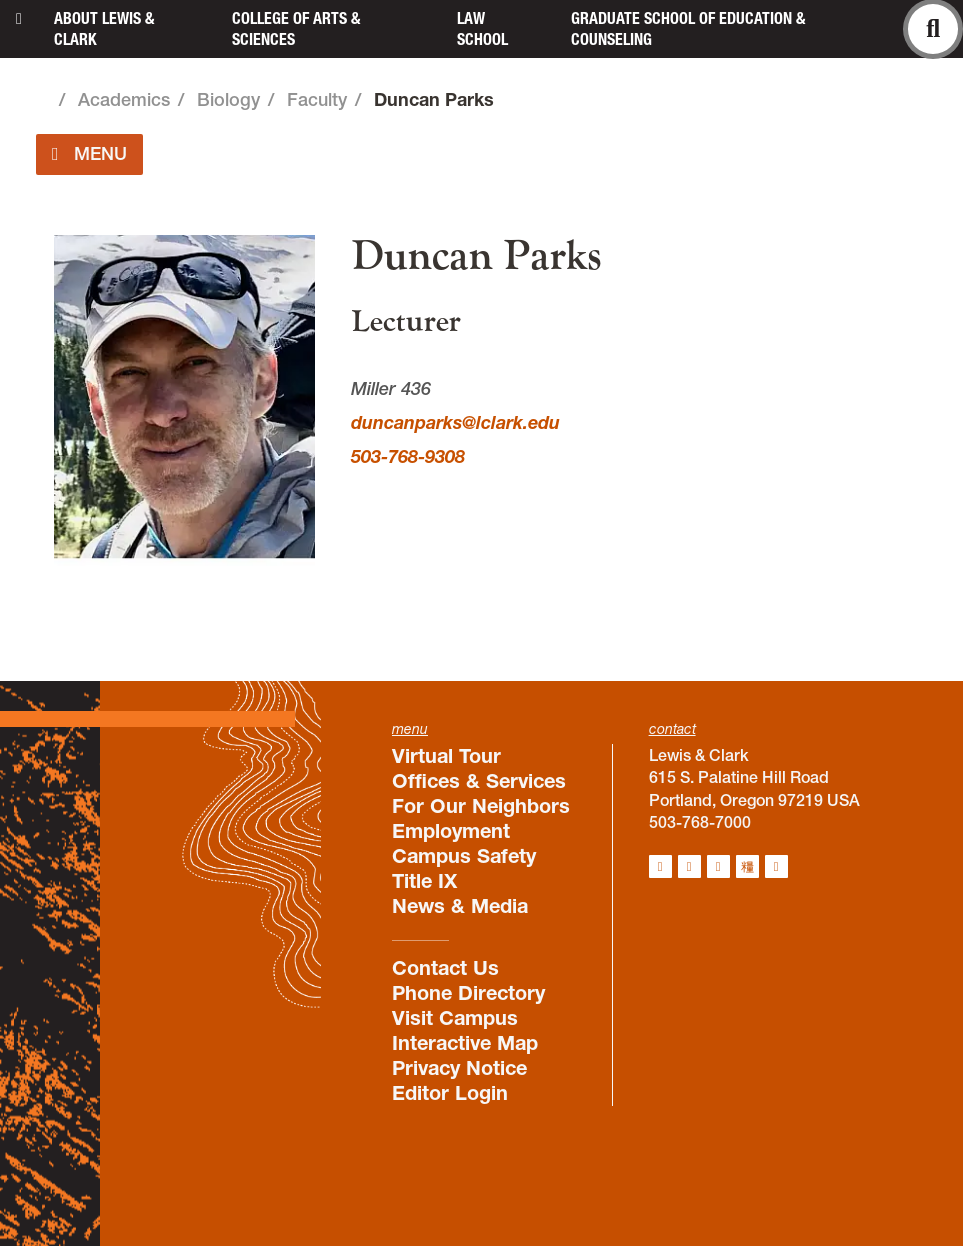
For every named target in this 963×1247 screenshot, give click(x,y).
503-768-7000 (700, 822)
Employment (451, 831)
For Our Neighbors (481, 806)
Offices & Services (479, 781)
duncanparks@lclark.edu (455, 422)
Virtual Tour (446, 756)
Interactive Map (465, 1043)
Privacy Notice (459, 1068)
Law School (482, 28)
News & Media (460, 906)
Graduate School (688, 28)
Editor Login (450, 1093)
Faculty (317, 99)
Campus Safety (464, 856)
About (104, 28)
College (296, 28)
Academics (124, 99)
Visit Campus (455, 1018)
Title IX (424, 881)
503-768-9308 (408, 456)
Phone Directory (468, 993)
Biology (228, 99)
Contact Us (445, 968)
